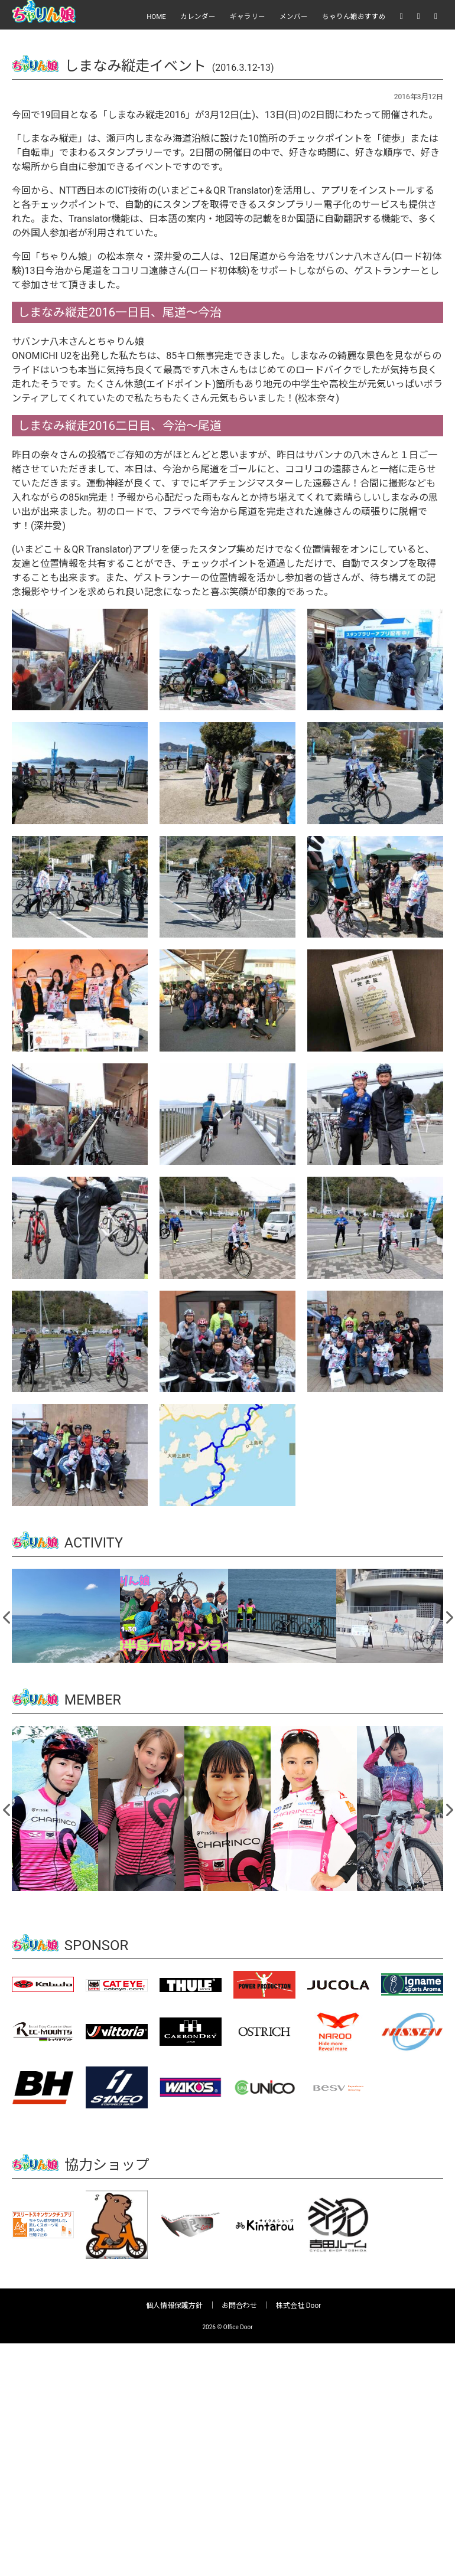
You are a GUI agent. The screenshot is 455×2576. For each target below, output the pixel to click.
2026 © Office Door (227, 2326)
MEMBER (93, 1699)
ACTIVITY (94, 1543)
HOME (156, 16)
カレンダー (198, 16)
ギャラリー (247, 16)
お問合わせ (239, 2305)
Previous (7, 1615)
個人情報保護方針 (174, 2305)
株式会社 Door (298, 2305)
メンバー (294, 16)
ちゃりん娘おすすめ (354, 16)
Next (448, 1615)
